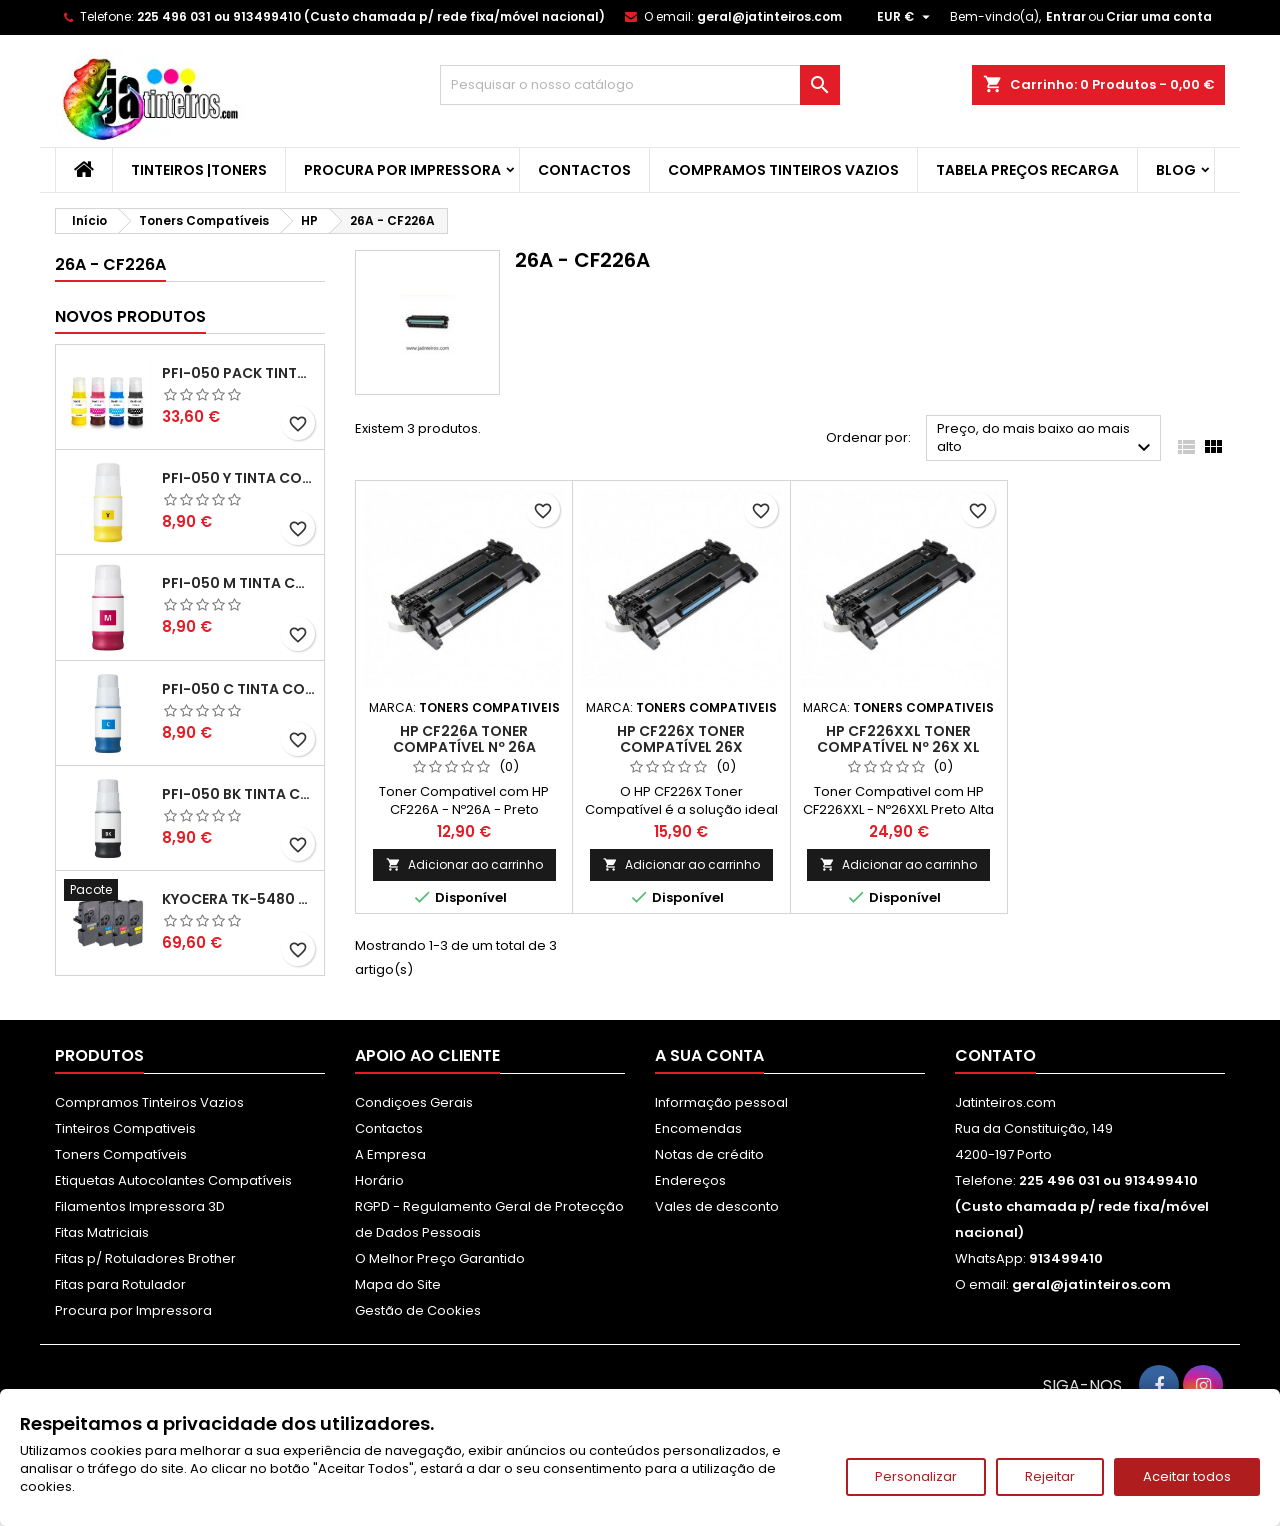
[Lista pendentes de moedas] (906, 17)
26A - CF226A (110, 264)
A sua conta (709, 1055)
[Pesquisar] (640, 85)
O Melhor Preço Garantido (440, 1258)
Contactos (584, 170)
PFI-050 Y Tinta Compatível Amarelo (239, 478)
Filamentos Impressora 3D (140, 1206)
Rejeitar (1050, 1476)
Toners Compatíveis (121, 1154)
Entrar (1066, 16)
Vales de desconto (717, 1206)
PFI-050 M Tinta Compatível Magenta (239, 583)
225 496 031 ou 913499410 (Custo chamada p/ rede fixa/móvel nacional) (371, 16)
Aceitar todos (1187, 1476)
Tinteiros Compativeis (125, 1128)
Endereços (690, 1180)
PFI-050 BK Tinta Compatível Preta (239, 794)
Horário (379, 1180)
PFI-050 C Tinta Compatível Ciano (239, 689)
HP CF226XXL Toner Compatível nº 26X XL (898, 739)
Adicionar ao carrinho (464, 864)
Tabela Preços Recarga (1027, 170)
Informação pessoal (721, 1102)
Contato (995, 1055)
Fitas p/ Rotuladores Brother (145, 1258)
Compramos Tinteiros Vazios (783, 170)
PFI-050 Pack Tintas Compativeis (239, 373)
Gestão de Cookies (418, 1310)
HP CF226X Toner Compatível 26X (681, 739)
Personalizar (916, 1476)
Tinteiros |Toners (199, 170)
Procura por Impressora (402, 170)
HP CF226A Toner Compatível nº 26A (464, 739)
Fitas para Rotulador (120, 1284)
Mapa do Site (398, 1284)
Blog (1176, 170)
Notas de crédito (709, 1154)
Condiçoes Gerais (414, 1102)
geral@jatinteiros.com (769, 16)
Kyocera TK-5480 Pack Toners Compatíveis (239, 899)
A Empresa (390, 1154)
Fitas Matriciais (102, 1232)
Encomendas (698, 1128)
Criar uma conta (1159, 16)
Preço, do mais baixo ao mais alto (1046, 439)
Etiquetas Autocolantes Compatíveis (173, 1180)
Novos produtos (130, 316)
